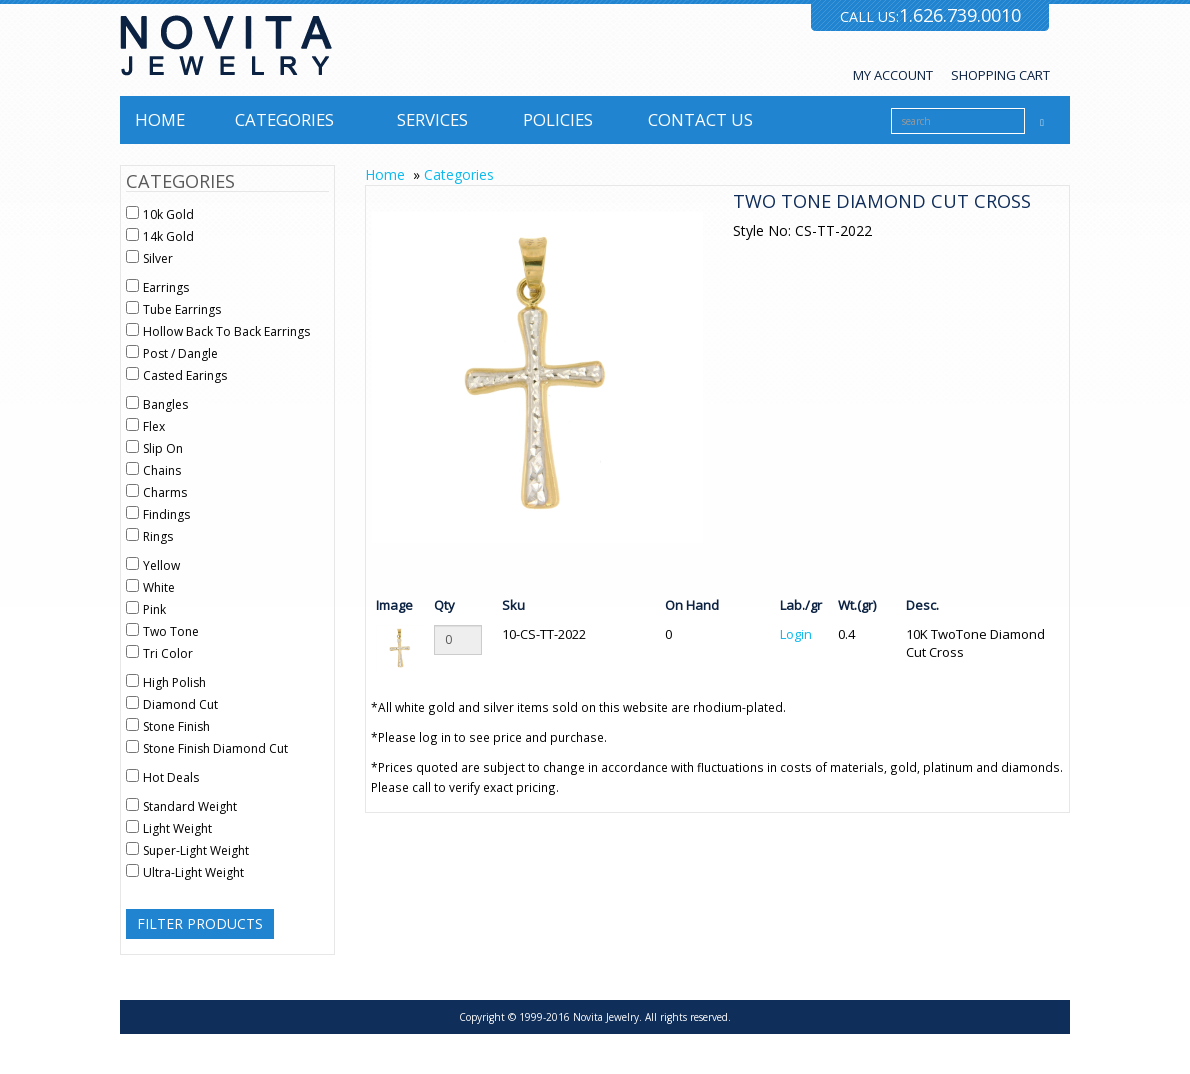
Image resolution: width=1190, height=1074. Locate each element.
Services (432, 119)
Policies (558, 119)
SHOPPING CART (1000, 75)
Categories (284, 119)
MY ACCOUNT (893, 75)
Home (160, 119)
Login (796, 634)
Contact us (700, 119)
